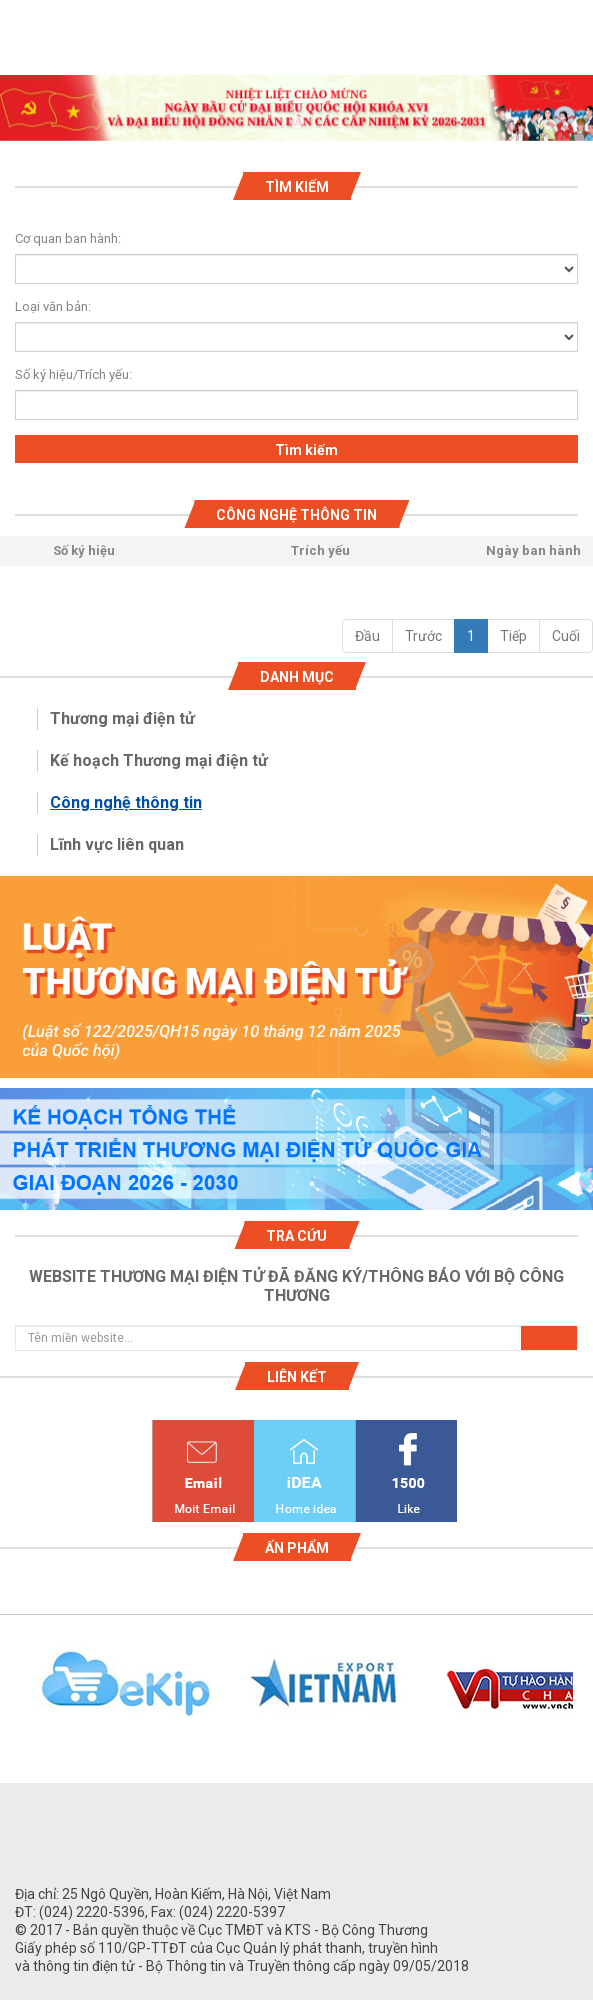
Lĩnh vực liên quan (117, 844)
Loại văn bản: (53, 306)
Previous (10, 1695)
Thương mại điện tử (122, 718)
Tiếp (513, 636)
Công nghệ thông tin (126, 802)
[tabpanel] (296, 108)
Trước (423, 636)
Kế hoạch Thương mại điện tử (159, 760)
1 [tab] (297, 123)
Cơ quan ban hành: (68, 238)
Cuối (566, 636)
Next (583, 1695)
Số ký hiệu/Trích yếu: (65, 374)
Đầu (367, 636)
